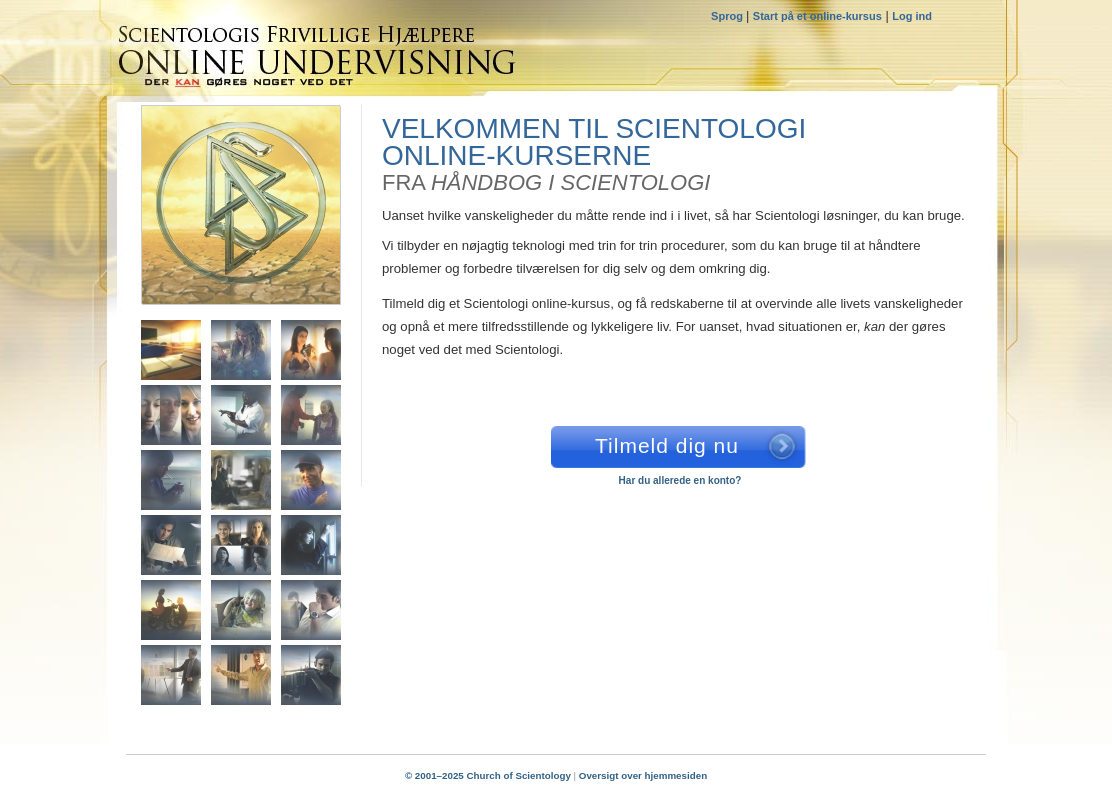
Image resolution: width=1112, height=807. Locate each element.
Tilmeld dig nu (667, 445)
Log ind (912, 16)
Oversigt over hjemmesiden (643, 775)
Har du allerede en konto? (680, 480)
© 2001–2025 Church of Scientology (488, 775)
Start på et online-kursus (817, 16)
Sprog (728, 16)
